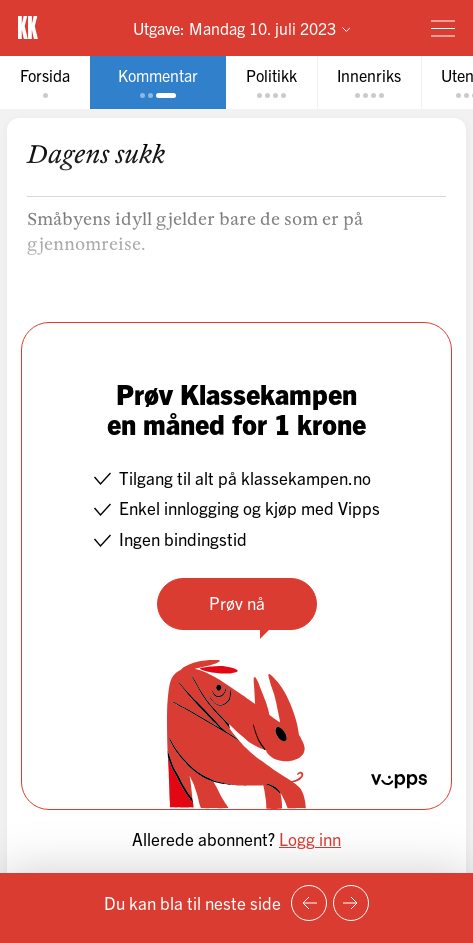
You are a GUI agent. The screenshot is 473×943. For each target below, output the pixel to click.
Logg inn (310, 838)
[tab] (45, 82)
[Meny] (443, 28)
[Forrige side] (309, 903)
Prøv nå (237, 602)
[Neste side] (351, 903)
